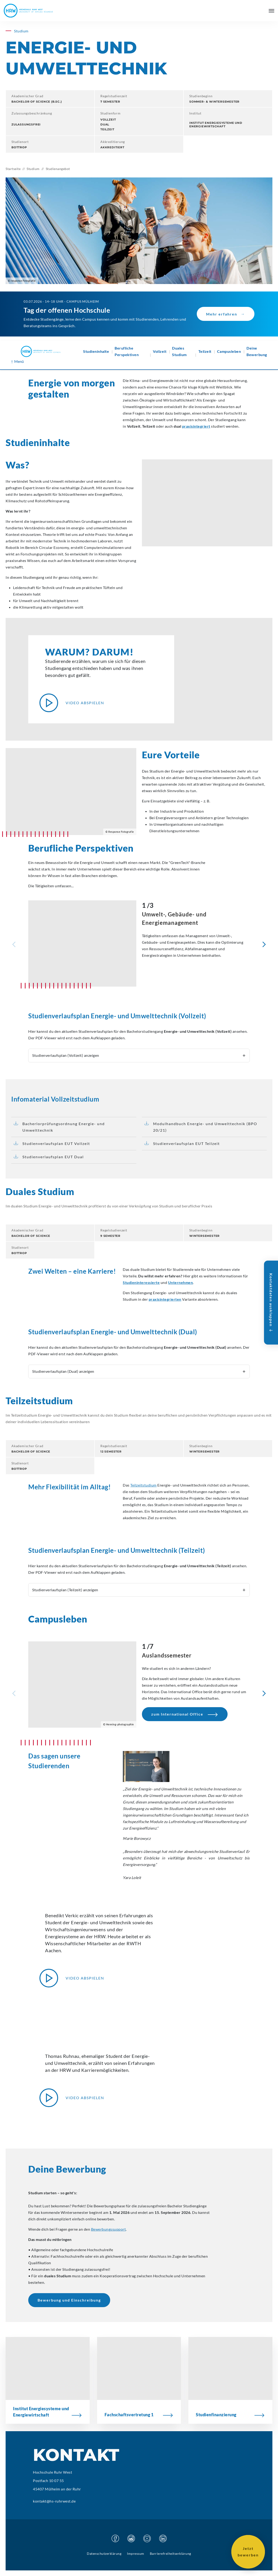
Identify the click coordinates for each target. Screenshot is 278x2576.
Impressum (135, 2553)
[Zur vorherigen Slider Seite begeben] (14, 944)
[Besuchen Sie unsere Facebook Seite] (115, 2538)
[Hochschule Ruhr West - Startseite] (28, 10)
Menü (17, 361)
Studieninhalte (96, 351)
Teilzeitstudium (143, 1485)
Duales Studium (179, 351)
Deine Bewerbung (256, 351)
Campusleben (229, 351)
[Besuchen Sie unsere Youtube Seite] (147, 2538)
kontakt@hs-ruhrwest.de (54, 2501)
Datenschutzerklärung (104, 2553)
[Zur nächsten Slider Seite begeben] (264, 944)
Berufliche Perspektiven (127, 351)
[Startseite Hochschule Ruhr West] (41, 351)
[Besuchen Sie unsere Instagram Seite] (131, 2538)
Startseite (13, 169)
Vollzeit (159, 351)
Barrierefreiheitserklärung (170, 2553)
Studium (33, 169)
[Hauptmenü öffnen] (271, 10)
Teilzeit (204, 351)
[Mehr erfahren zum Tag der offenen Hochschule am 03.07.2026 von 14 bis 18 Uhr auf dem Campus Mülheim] (139, 313)
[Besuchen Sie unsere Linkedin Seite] (163, 2538)
